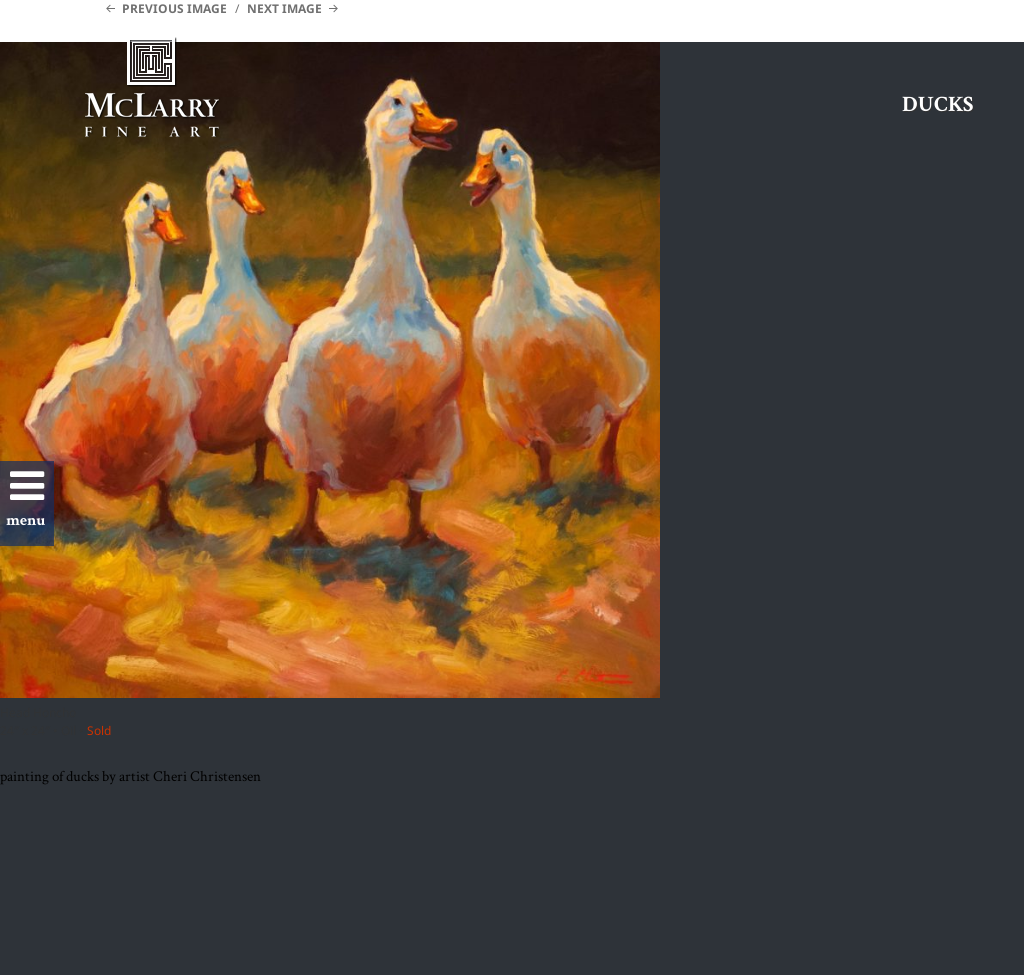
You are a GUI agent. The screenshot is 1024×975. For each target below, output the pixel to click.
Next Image (284, 8)
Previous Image (174, 8)
